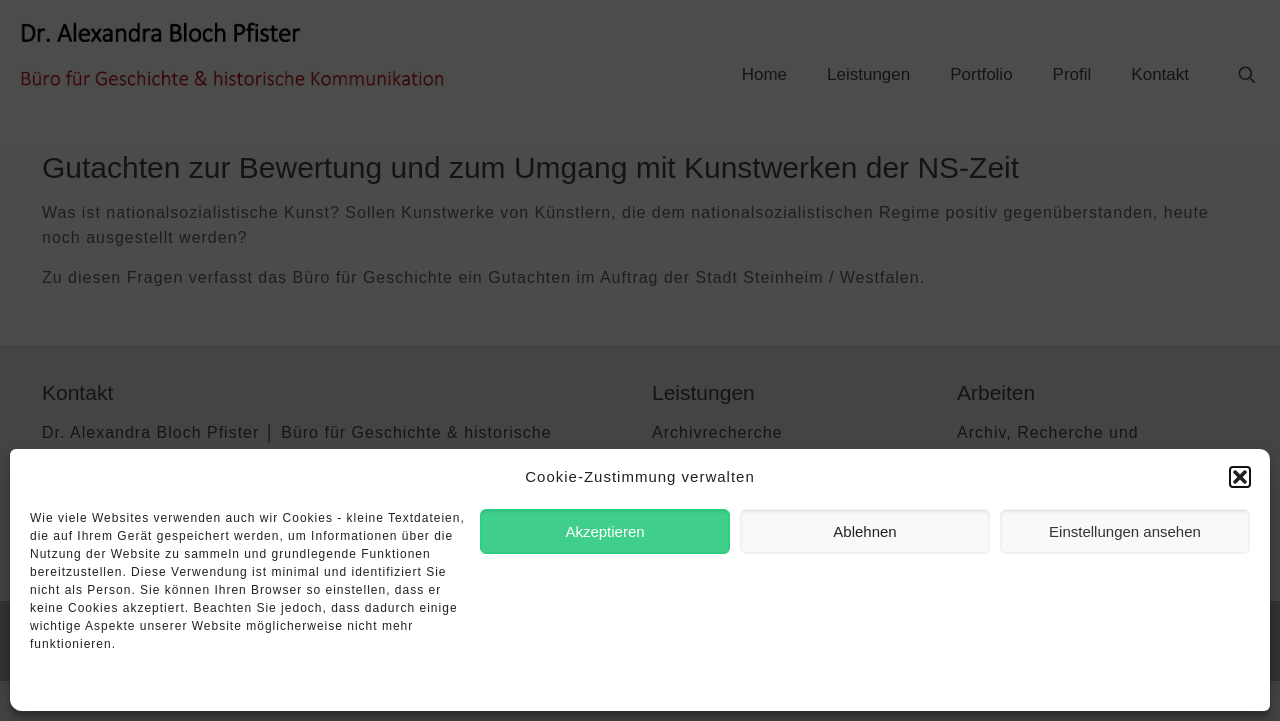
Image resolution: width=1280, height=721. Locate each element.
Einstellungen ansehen (1125, 531)
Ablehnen (864, 531)
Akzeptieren (604, 531)
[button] (1240, 477)
